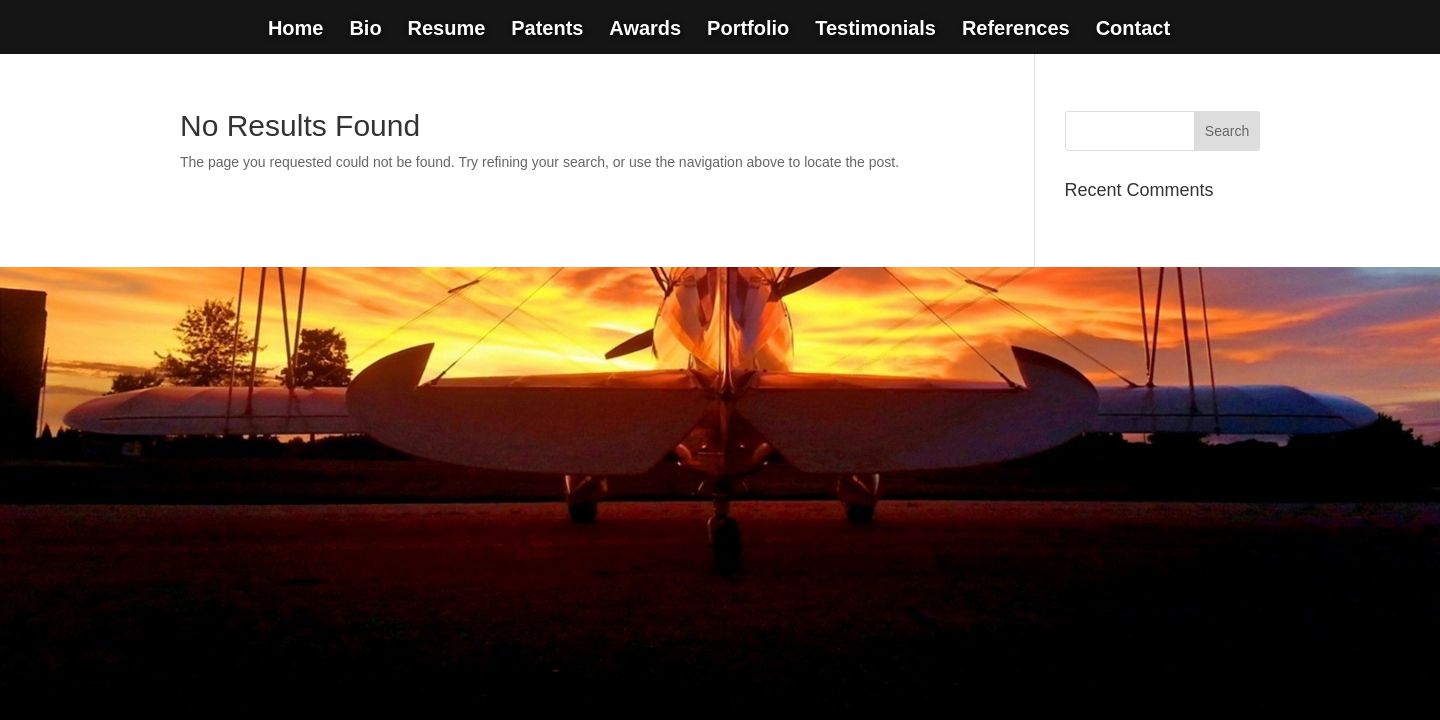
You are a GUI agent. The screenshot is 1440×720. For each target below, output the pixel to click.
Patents (547, 30)
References (1016, 30)
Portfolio (748, 30)
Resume (446, 30)
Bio (365, 30)
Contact (1133, 30)
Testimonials (875, 30)
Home (296, 30)
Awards (645, 30)
